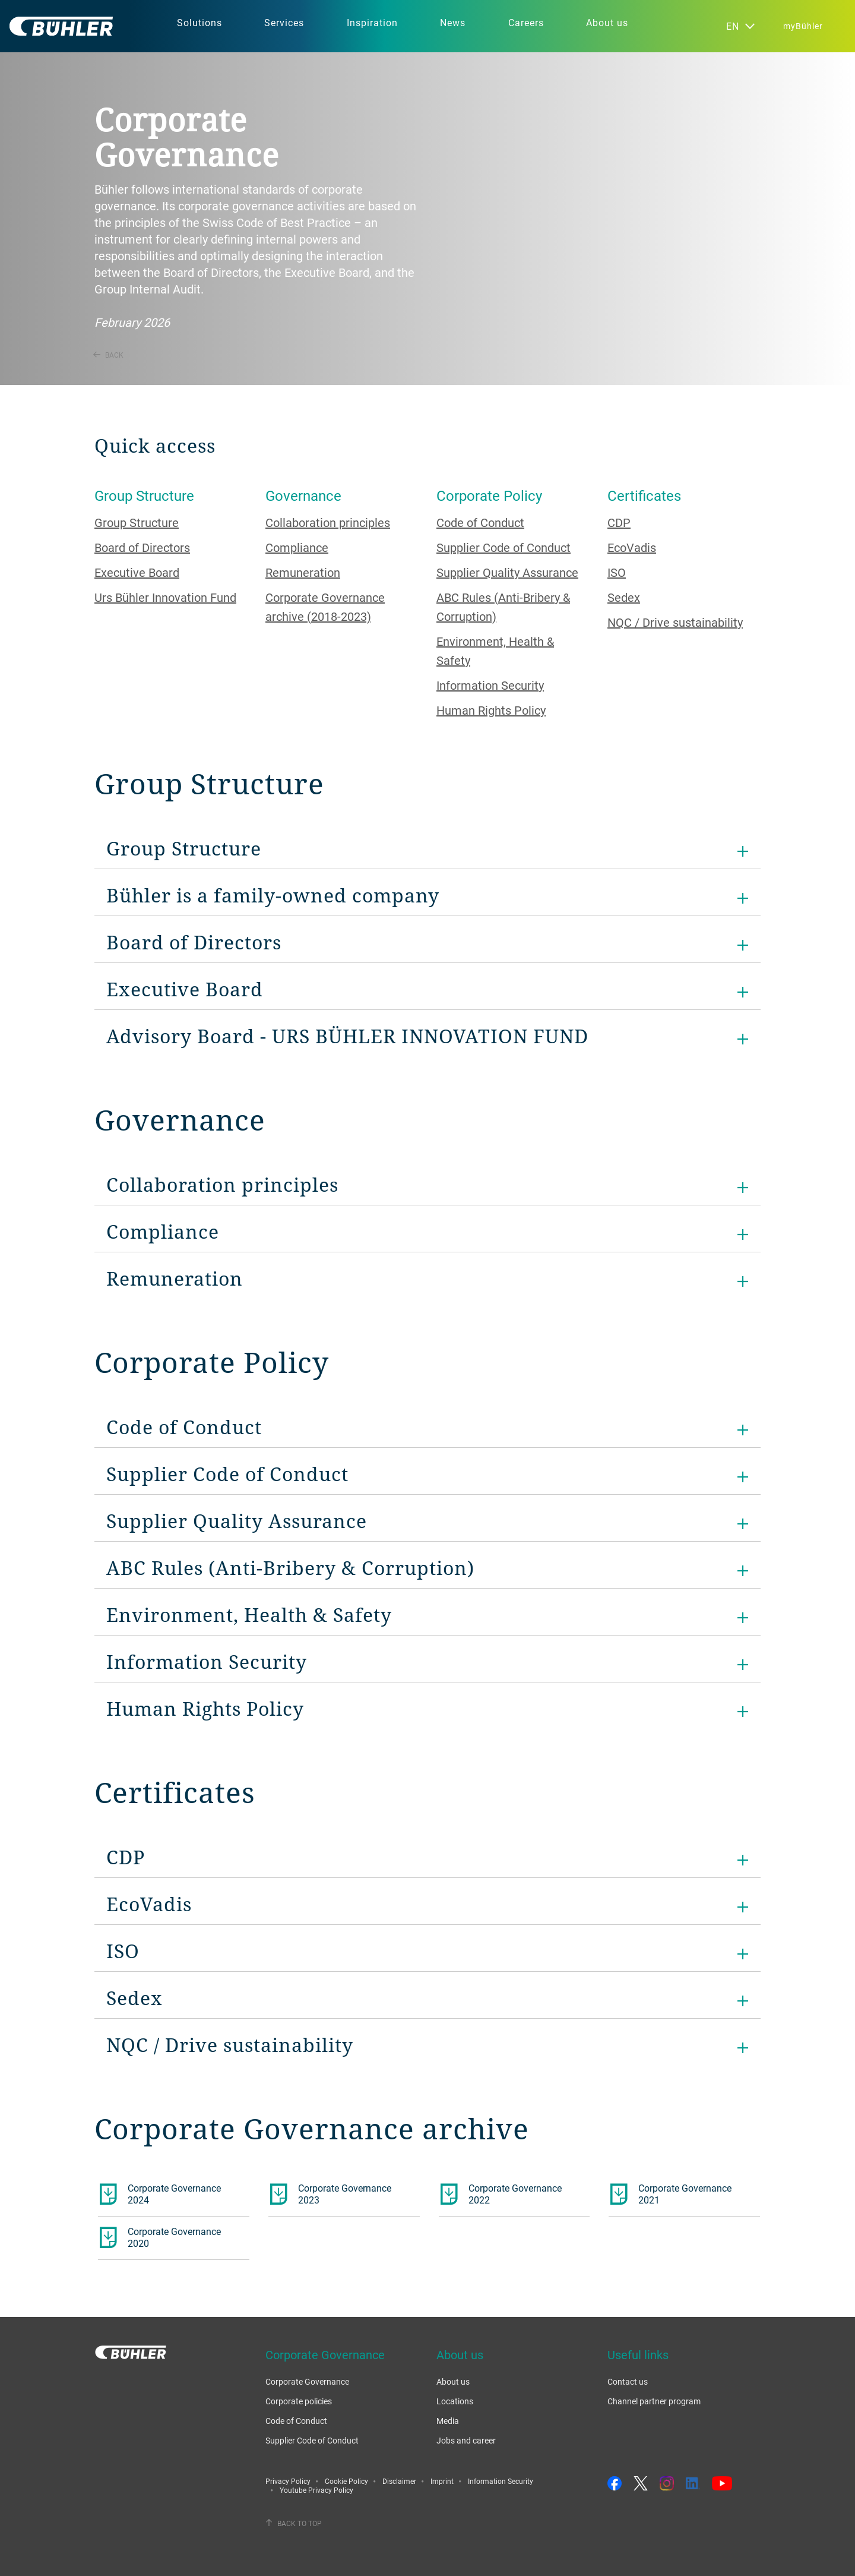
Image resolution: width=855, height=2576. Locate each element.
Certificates (644, 495)
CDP (619, 522)
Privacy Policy (288, 2481)
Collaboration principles (327, 522)
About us (453, 2381)
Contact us (627, 2381)
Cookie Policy (346, 2481)
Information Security (490, 685)
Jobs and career (466, 2440)
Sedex (623, 597)
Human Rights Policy (491, 710)
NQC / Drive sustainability (675, 622)
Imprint (442, 2481)
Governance (303, 495)
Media (447, 2420)
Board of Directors (142, 547)
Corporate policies (298, 2401)
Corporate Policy (489, 495)
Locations (454, 2401)
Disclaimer (399, 2481)
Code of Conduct (480, 522)
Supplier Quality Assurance (507, 572)
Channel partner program (654, 2401)
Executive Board (136, 572)
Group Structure (144, 495)
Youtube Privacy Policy (316, 2490)
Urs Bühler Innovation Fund (165, 597)
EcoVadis (631, 547)
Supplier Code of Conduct (503, 547)
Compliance (296, 547)
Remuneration (302, 572)
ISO (616, 572)
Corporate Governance (307, 2381)
